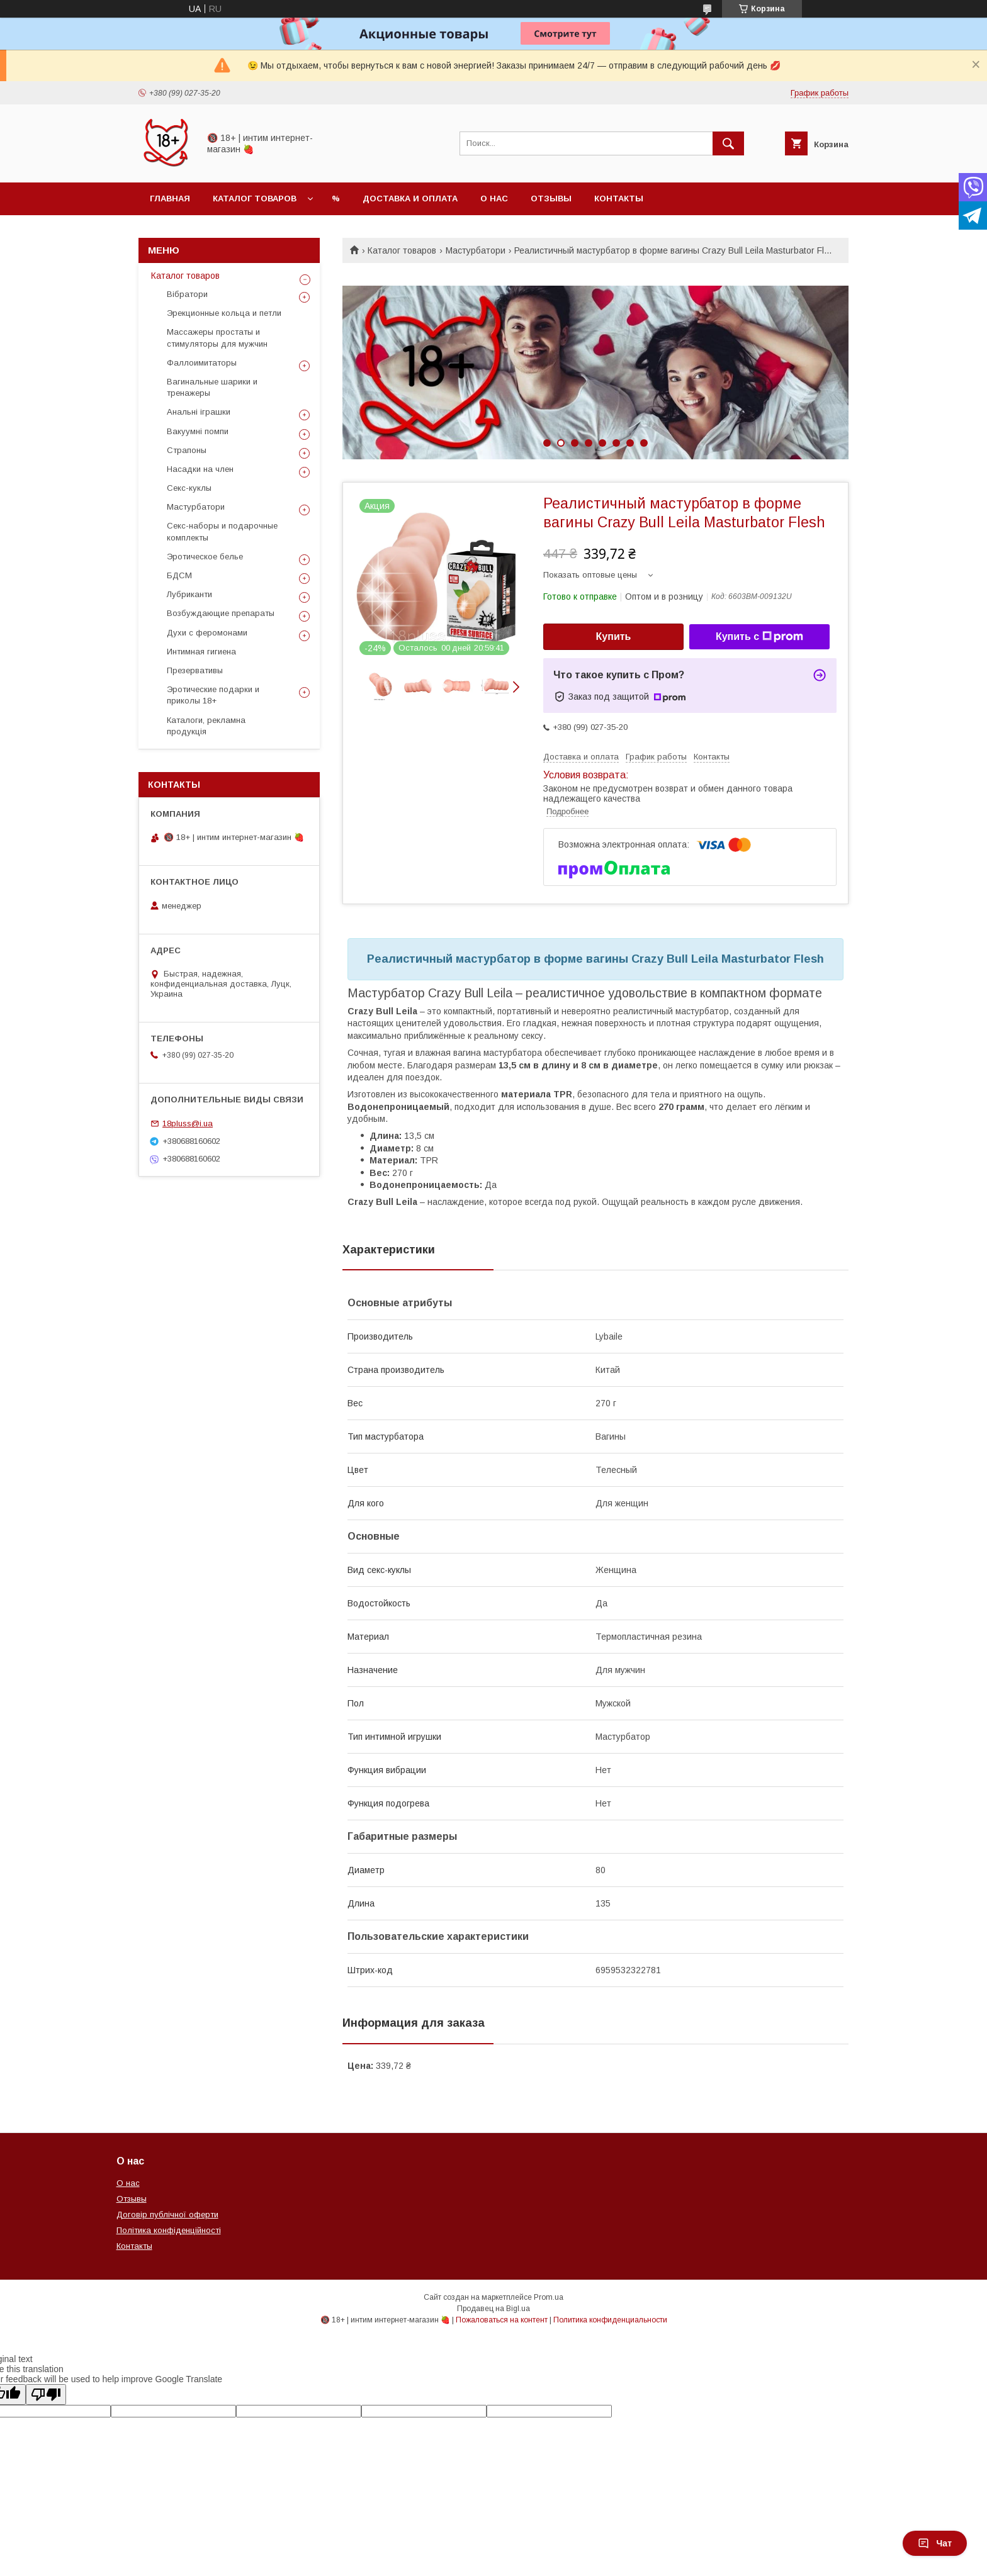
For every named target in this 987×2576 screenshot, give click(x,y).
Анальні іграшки (198, 412)
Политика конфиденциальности (610, 2320)
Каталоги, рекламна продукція (206, 725)
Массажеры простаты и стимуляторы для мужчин (217, 337)
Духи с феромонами (207, 632)
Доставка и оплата (410, 198)
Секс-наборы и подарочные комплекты (222, 531)
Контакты (618, 198)
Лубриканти (189, 594)
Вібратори (187, 294)
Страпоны (186, 450)
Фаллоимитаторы (202, 362)
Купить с (759, 636)
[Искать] (728, 143)
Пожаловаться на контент (502, 2320)
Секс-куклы (189, 488)
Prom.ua (548, 2297)
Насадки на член (200, 469)
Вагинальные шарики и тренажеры (212, 387)
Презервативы (195, 670)
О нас (494, 198)
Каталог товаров (254, 198)
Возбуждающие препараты (220, 613)
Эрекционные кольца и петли (224, 313)
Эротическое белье (205, 556)
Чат (935, 2543)
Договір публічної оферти (167, 2214)
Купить (613, 636)
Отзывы (551, 198)
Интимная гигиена (201, 651)
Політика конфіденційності (168, 2230)
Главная (170, 198)
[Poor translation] (46, 2394)
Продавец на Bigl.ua (493, 2308)
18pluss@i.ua (187, 1123)
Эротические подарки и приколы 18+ (213, 695)
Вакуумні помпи (197, 431)
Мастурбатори (475, 250)
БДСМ (179, 575)
